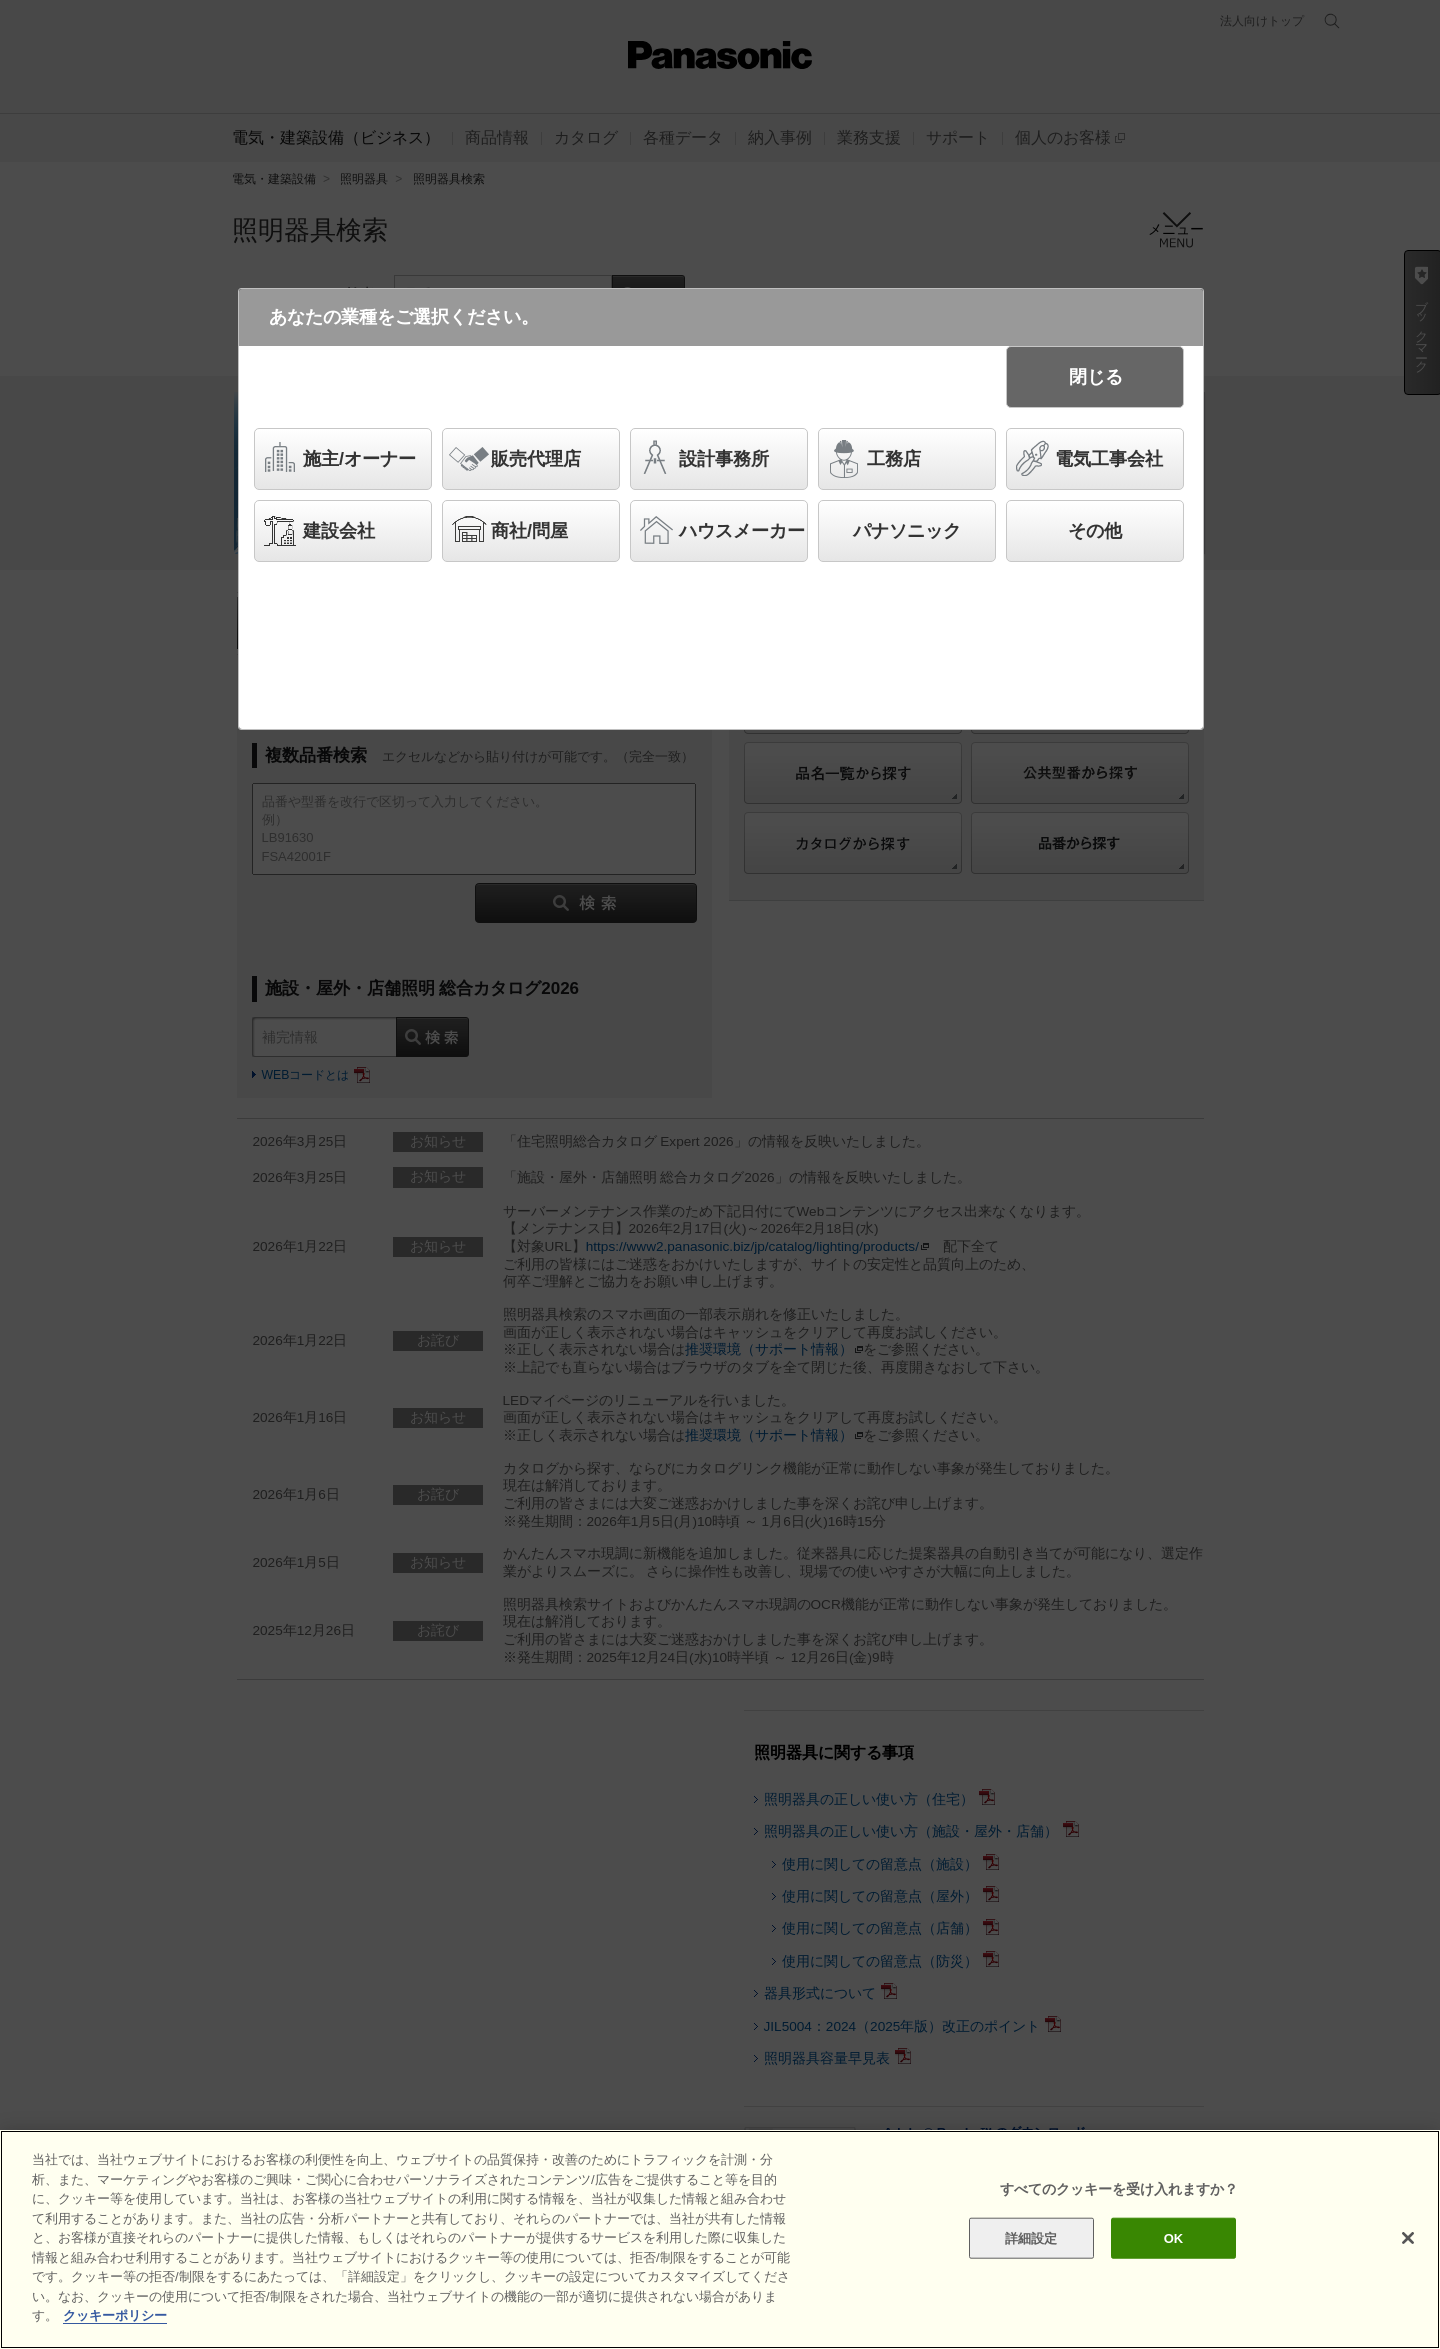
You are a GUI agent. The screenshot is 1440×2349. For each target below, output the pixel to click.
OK (1174, 2282)
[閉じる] (1408, 2282)
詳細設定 (1031, 2282)
